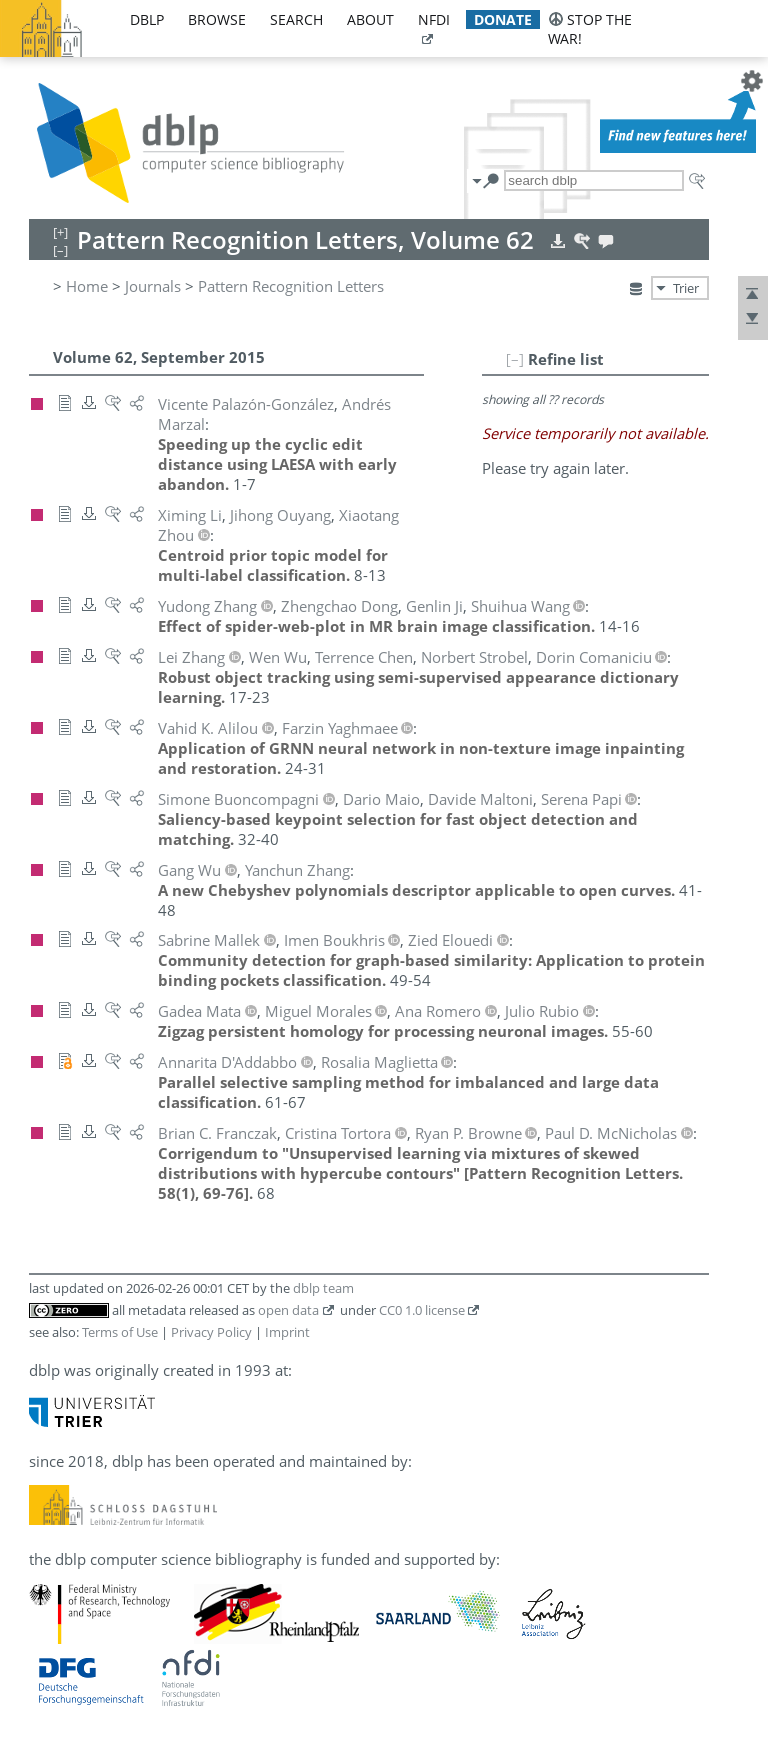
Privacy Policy (211, 1332)
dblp (147, 19)
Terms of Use (120, 1332)
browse (217, 19)
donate (503, 19)
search (296, 19)
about (370, 19)
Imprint (287, 1332)
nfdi (434, 19)
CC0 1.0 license (422, 1310)
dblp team (323, 1288)
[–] (515, 359)
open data (288, 1310)
